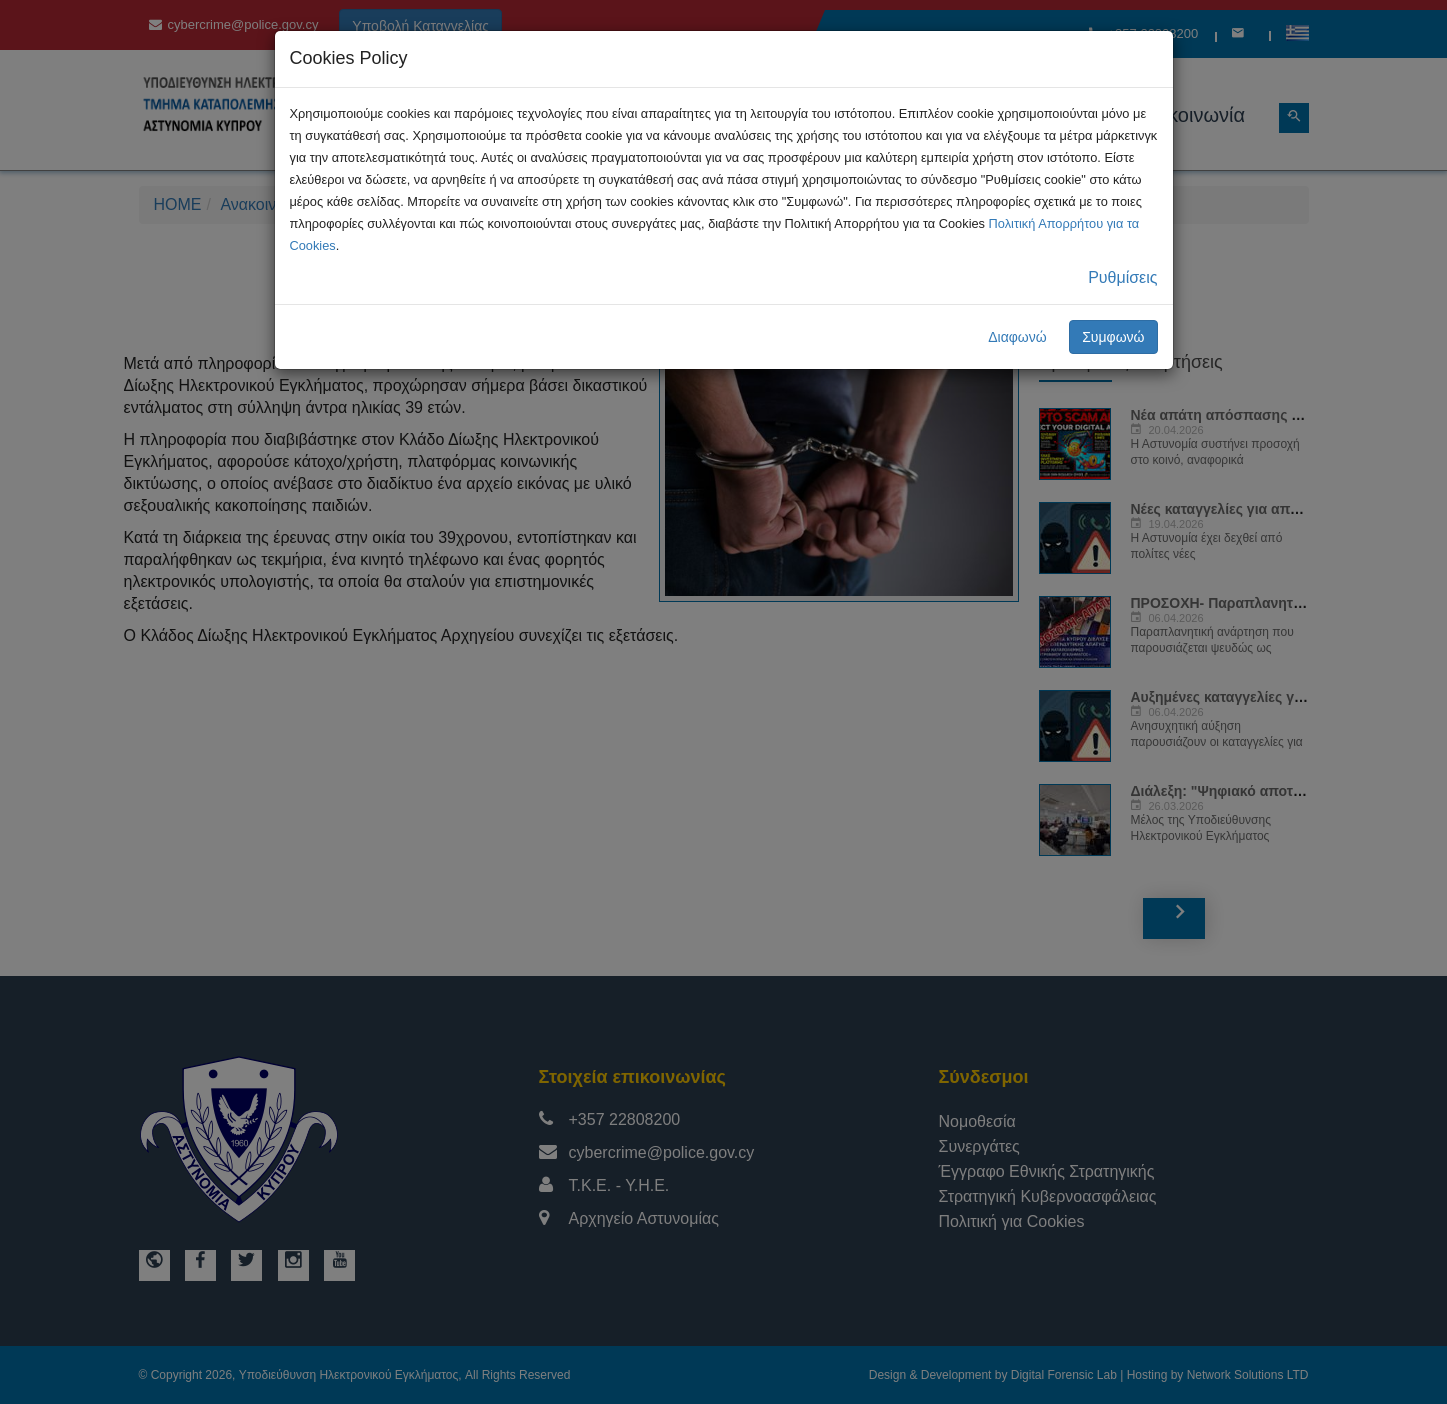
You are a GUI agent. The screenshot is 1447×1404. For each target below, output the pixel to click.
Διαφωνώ (1017, 337)
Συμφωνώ (1113, 337)
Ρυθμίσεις (1122, 277)
